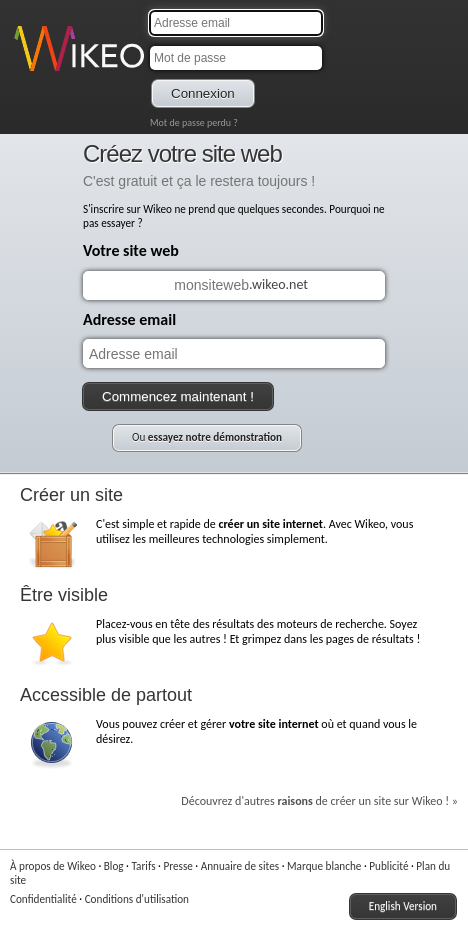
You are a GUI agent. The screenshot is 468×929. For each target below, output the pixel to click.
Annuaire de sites (240, 866)
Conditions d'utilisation (137, 899)
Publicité (388, 866)
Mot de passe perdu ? (194, 122)
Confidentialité (43, 899)
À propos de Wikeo (53, 866)
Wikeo (28, 72)
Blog (114, 866)
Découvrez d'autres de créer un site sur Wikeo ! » (319, 801)
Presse (177, 866)
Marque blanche (324, 866)
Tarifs (143, 866)
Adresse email (129, 319)
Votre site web (131, 250)
